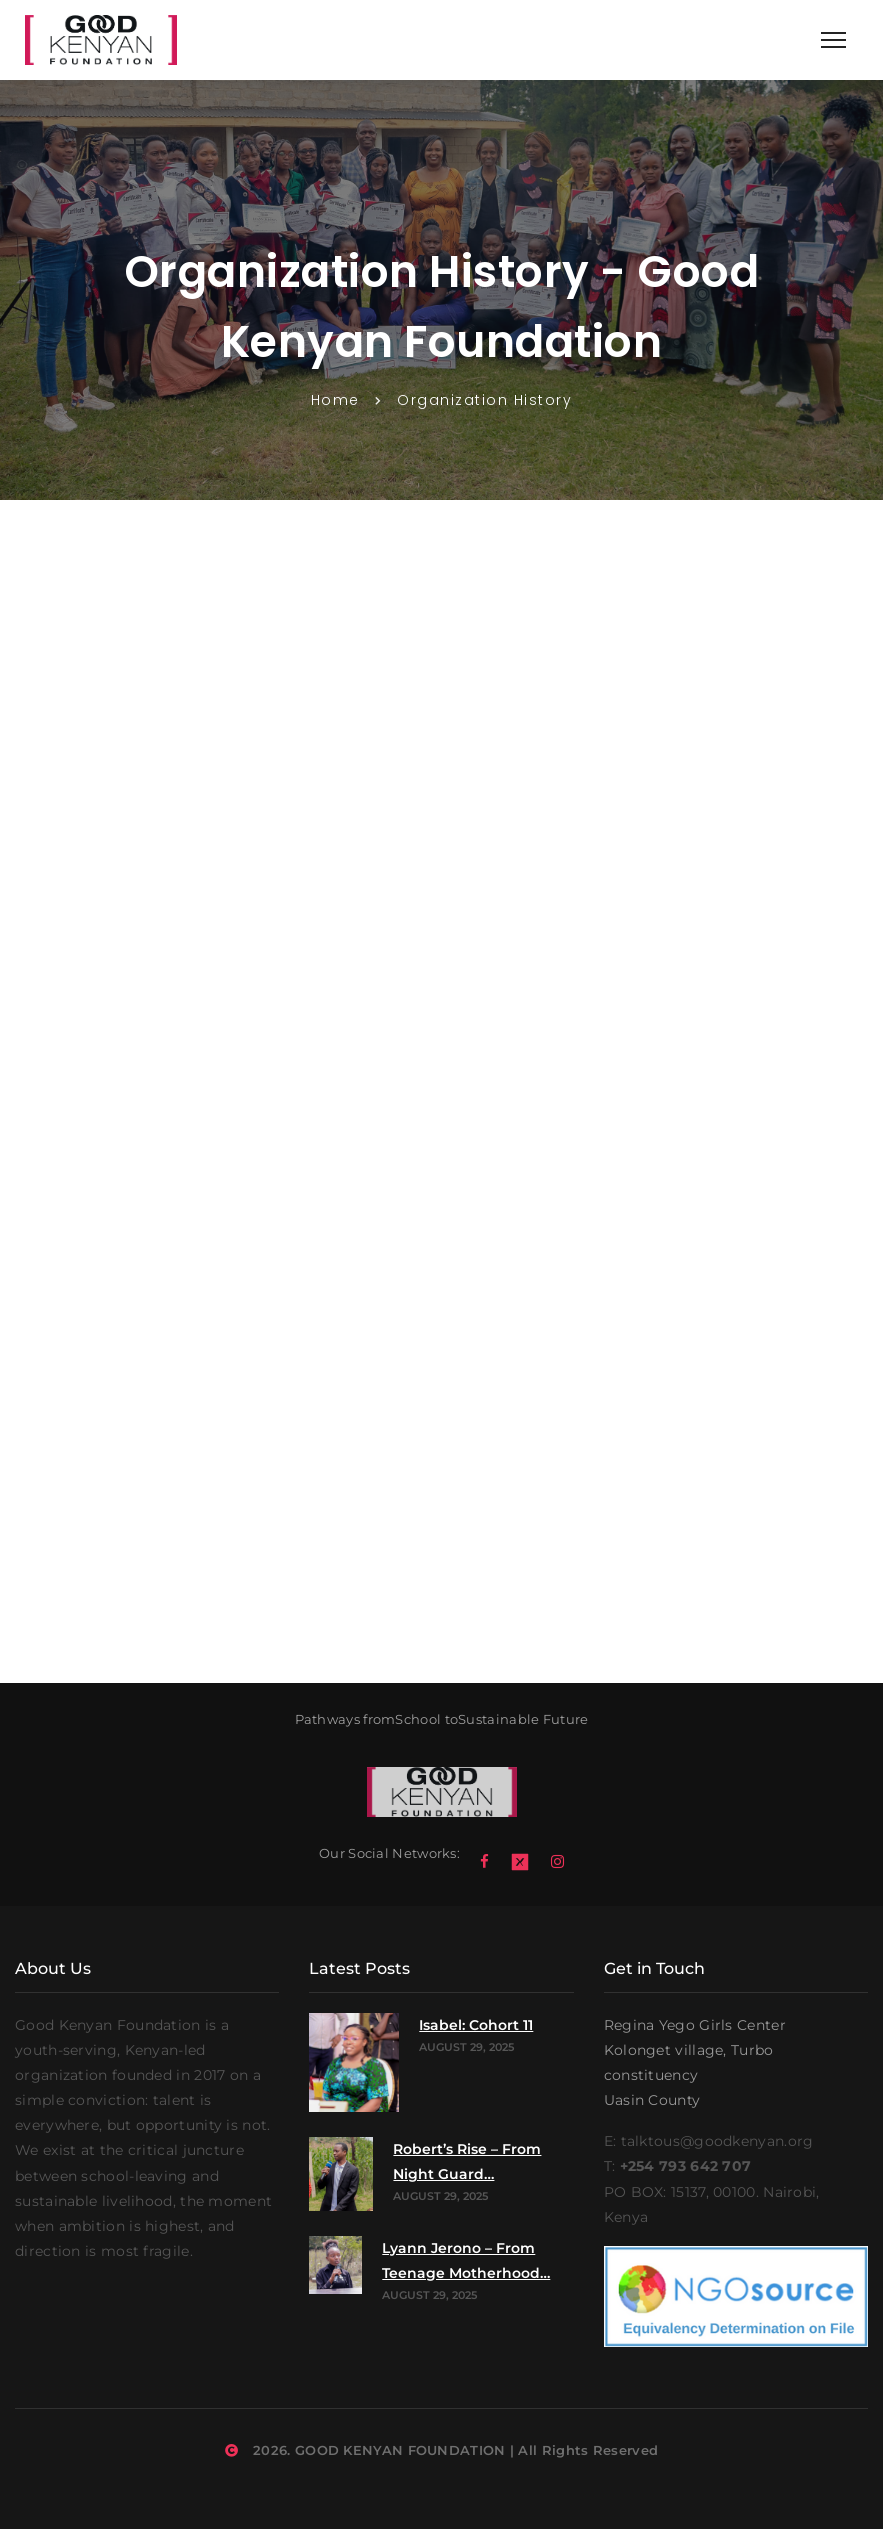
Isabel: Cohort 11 (476, 2025)
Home (335, 400)
